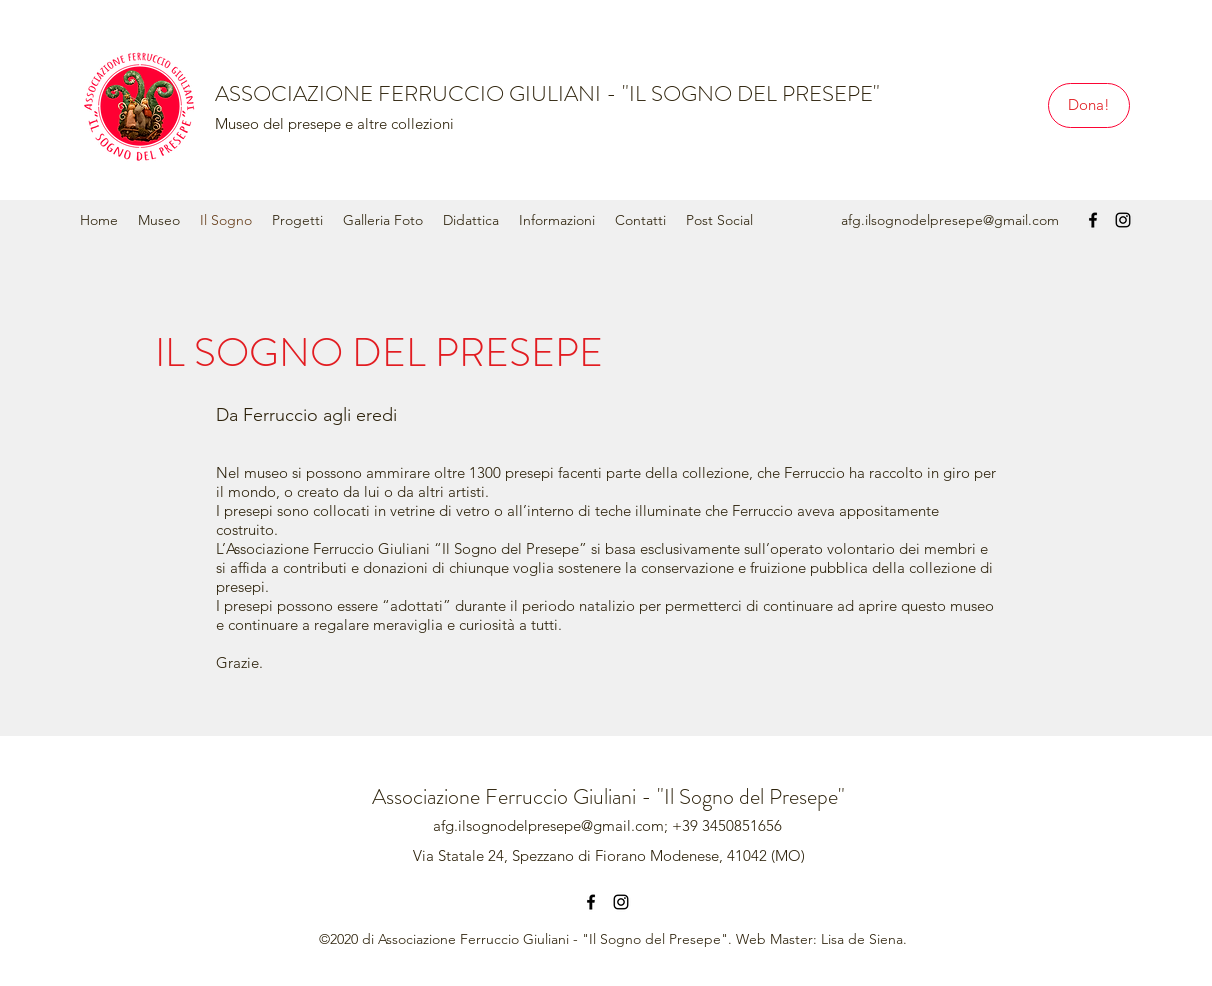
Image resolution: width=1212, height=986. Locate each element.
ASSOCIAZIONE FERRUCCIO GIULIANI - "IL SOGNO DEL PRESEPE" (547, 93)
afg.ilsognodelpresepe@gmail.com (950, 220)
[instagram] (1123, 220)
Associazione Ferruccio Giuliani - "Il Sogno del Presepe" (608, 796)
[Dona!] (1089, 105)
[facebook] (1093, 220)
